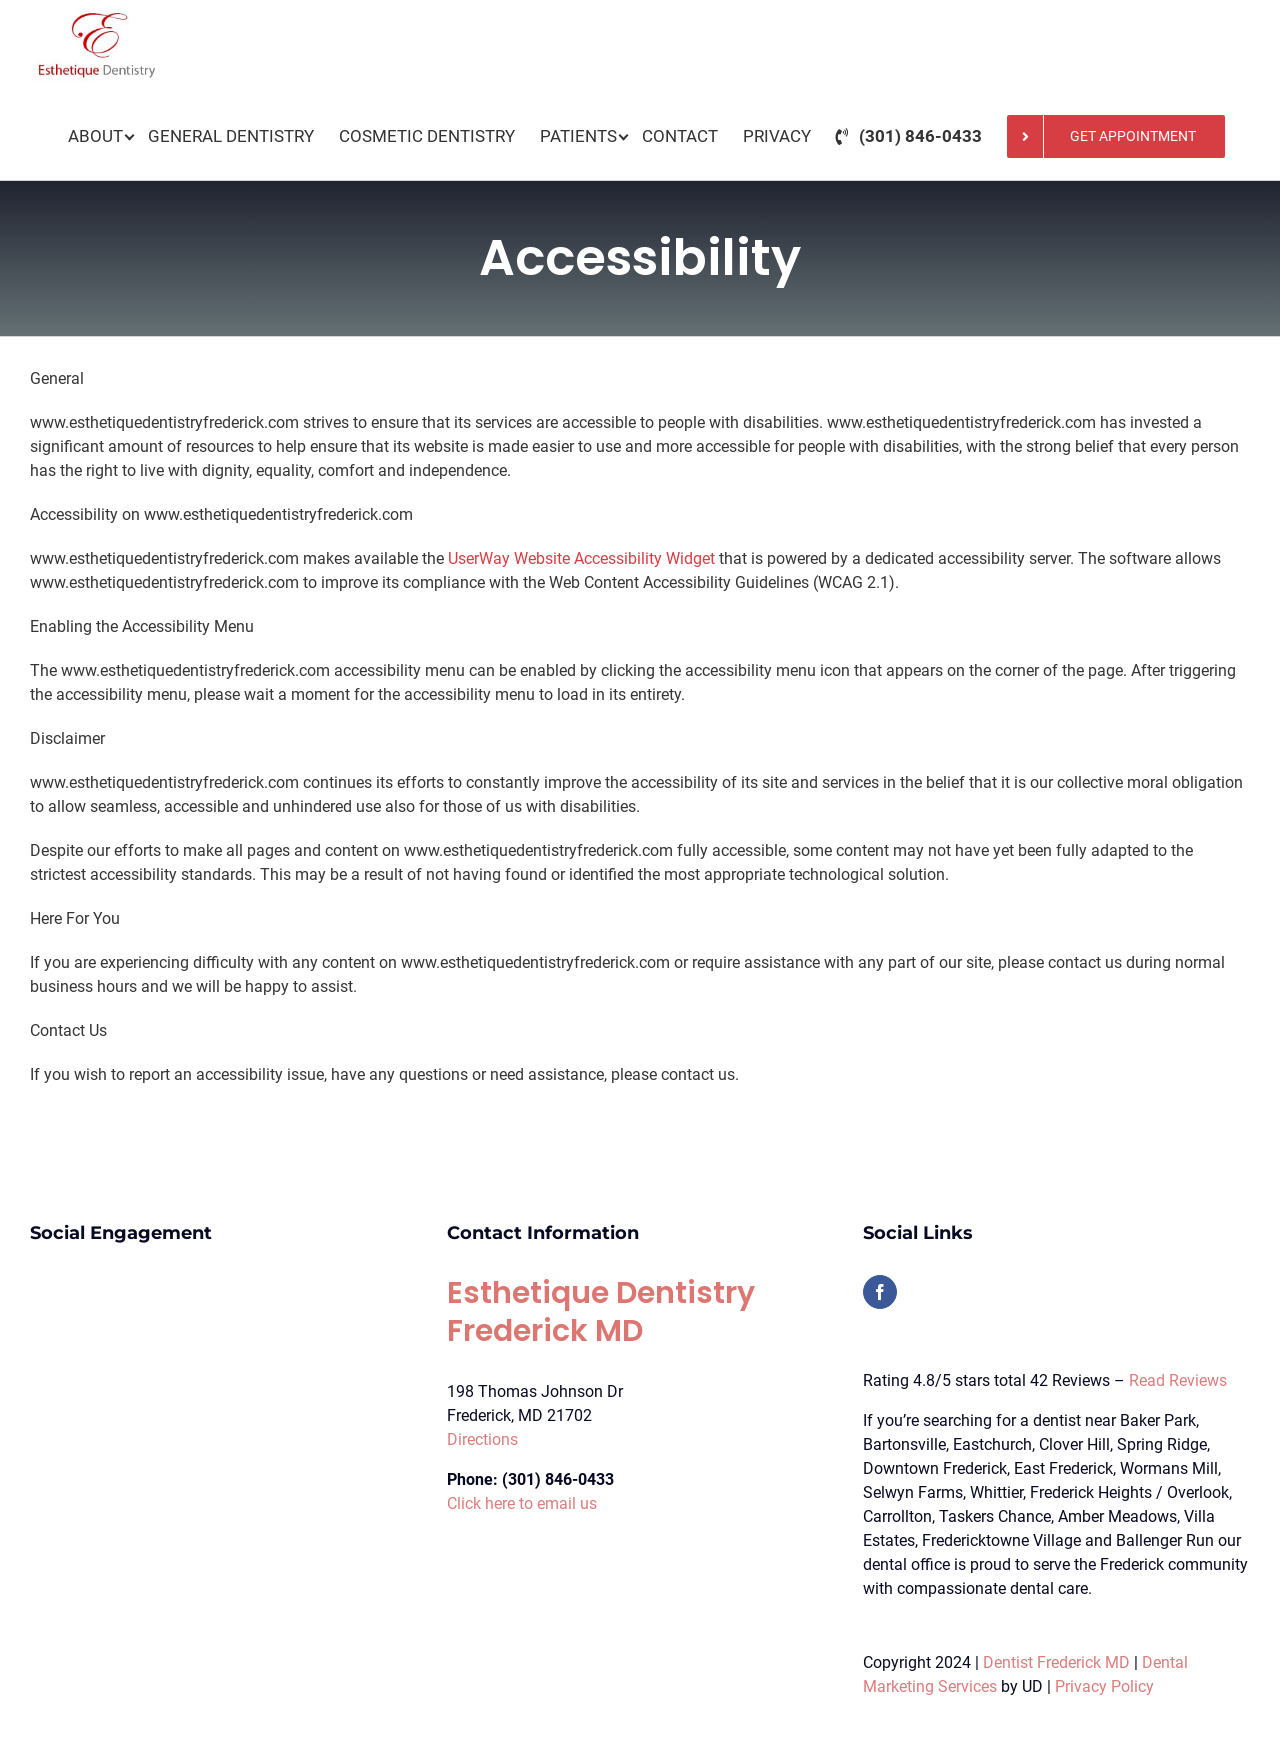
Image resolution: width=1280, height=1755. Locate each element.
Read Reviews (1178, 1380)
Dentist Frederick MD (1056, 1662)
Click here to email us (522, 1503)
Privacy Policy (1104, 1686)
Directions (482, 1439)
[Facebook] (880, 1292)
